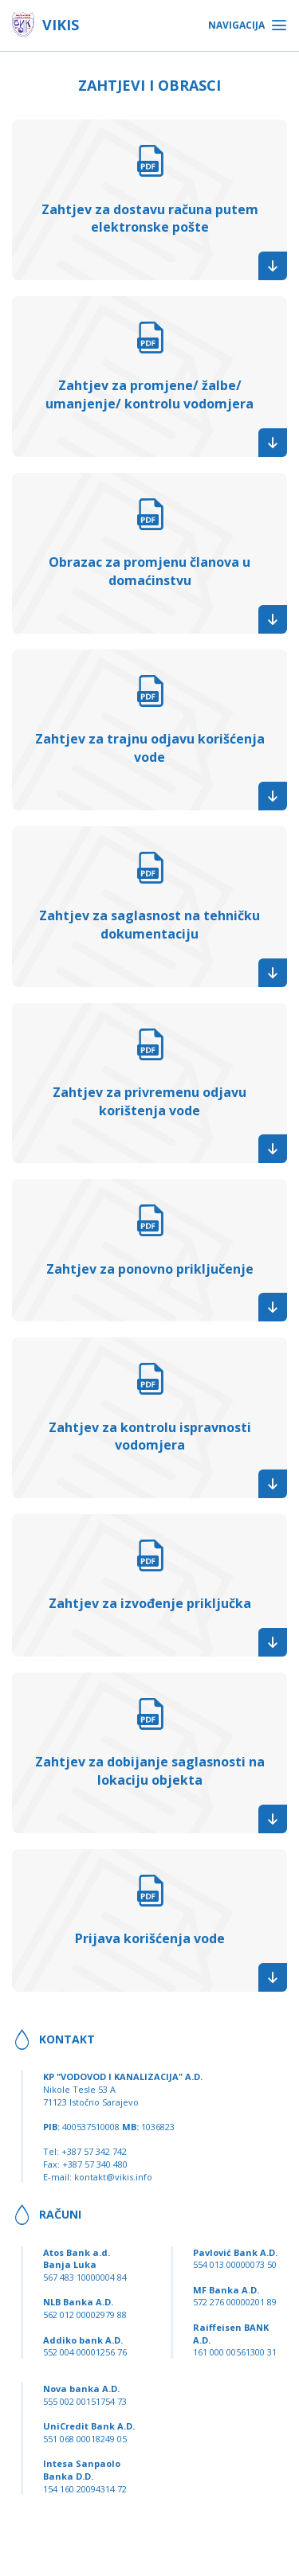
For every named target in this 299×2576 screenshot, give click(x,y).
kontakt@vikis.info (113, 2177)
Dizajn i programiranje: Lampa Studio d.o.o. (149, 2562)
